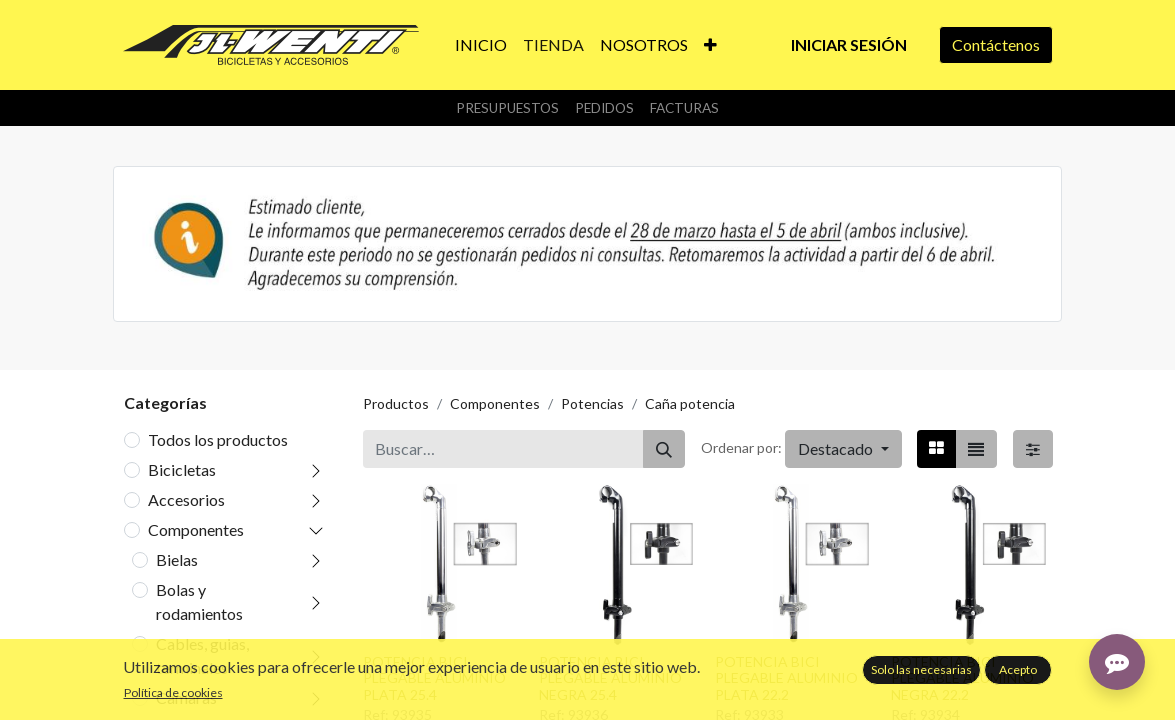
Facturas (684, 108)
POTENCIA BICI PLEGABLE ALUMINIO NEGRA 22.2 (962, 678)
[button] (710, 45)
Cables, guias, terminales (202, 655)
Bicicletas (182, 469)
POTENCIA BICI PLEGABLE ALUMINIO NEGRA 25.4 (610, 678)
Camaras (186, 697)
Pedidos (604, 108)
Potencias (592, 403)
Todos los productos (218, 439)
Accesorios (186, 499)
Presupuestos (507, 108)
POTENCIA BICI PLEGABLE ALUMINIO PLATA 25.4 (434, 678)
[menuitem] (481, 45)
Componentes (196, 529)
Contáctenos (996, 44)
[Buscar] (664, 449)
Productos (396, 403)
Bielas (177, 559)
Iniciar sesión (849, 44)
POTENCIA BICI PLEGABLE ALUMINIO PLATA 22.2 (786, 678)
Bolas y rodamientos (199, 601)
